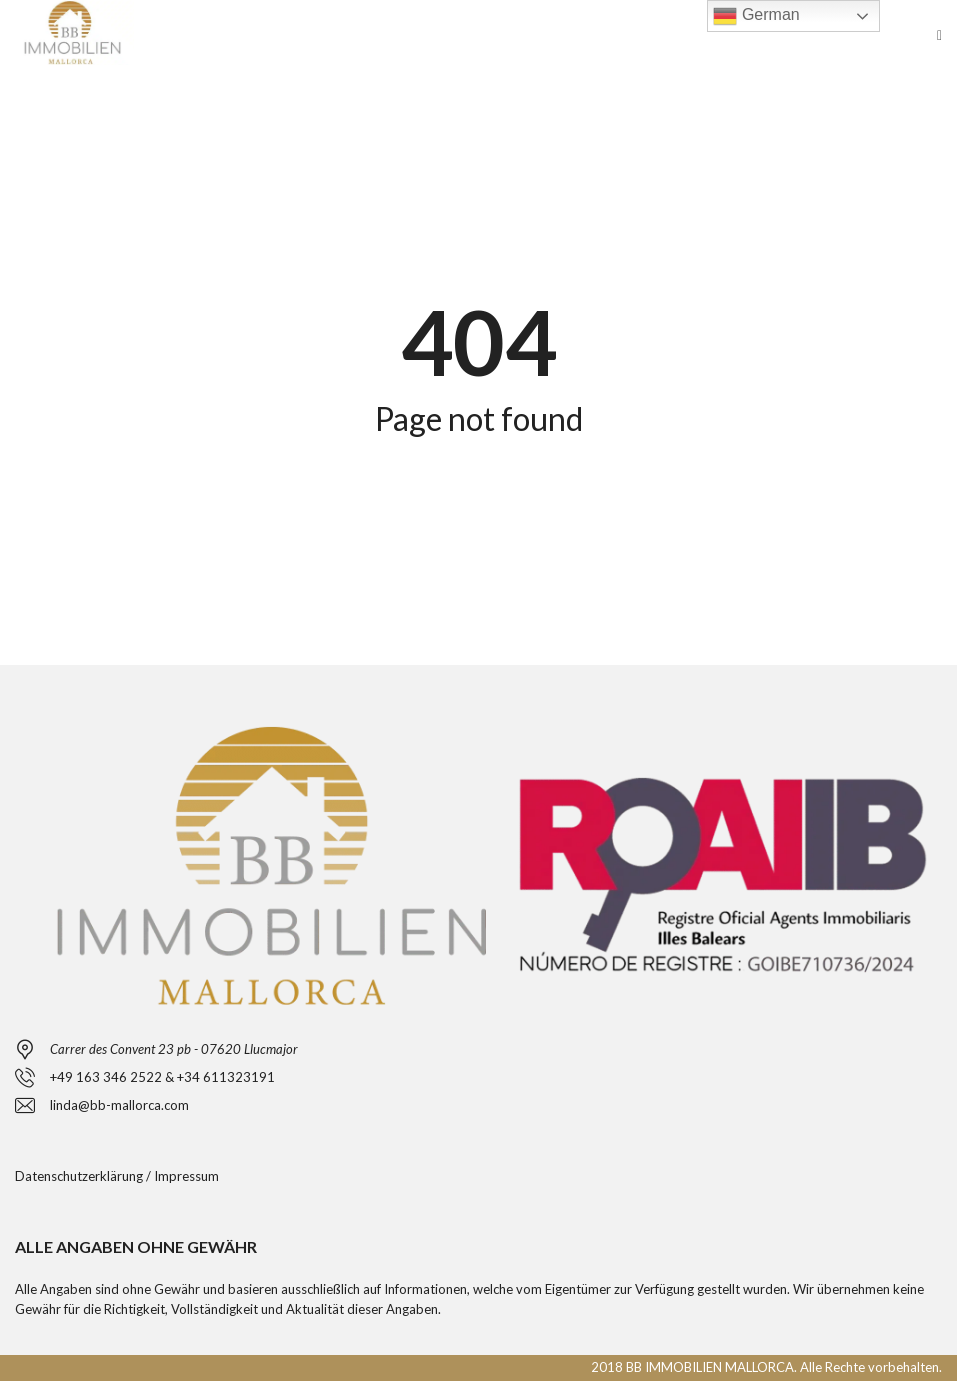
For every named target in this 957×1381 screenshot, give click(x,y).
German (756, 16)
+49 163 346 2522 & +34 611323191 (162, 1077)
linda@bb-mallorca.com (119, 1105)
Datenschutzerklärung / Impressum (117, 1176)
